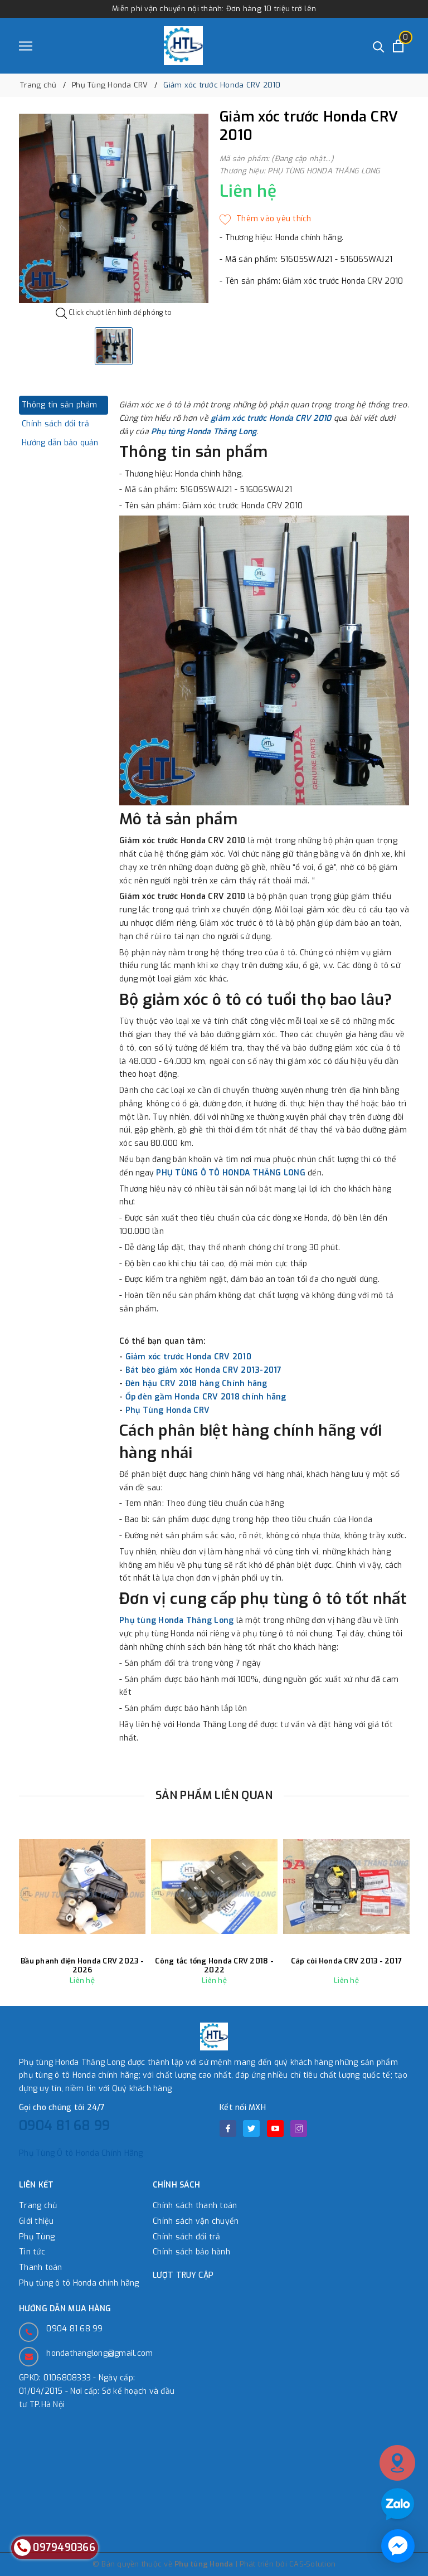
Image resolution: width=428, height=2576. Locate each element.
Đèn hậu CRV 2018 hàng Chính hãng (196, 1383)
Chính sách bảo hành (191, 2252)
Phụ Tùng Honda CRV (167, 1410)
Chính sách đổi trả (187, 2237)
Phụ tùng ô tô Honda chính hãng (79, 2283)
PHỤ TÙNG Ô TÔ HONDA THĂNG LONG (230, 1173)
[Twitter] (251, 2128)
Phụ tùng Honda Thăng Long (203, 431)
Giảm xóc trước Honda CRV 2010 (188, 1357)
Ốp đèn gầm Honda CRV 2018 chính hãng (205, 1397)
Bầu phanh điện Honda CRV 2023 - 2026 (82, 1965)
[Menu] (25, 46)
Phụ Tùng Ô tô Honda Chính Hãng (81, 2153)
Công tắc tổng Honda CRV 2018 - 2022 (214, 1965)
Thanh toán (40, 2267)
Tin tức (32, 2252)
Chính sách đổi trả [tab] (56, 424)
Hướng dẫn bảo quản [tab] (60, 443)
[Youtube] (275, 2128)
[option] (113, 208)
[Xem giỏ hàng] (398, 46)
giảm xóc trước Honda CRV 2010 (271, 418)
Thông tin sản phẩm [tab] (60, 405)
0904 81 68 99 (64, 2126)
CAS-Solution (312, 2564)
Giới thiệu (36, 2221)
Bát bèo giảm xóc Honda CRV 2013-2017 (203, 1370)
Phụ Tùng (37, 2237)
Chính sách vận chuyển (196, 2221)
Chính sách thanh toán (195, 2205)
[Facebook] (228, 2128)
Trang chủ (38, 2205)
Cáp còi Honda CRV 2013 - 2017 (346, 1961)
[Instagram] (298, 2128)
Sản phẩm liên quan (214, 1795)
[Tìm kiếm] (379, 46)
